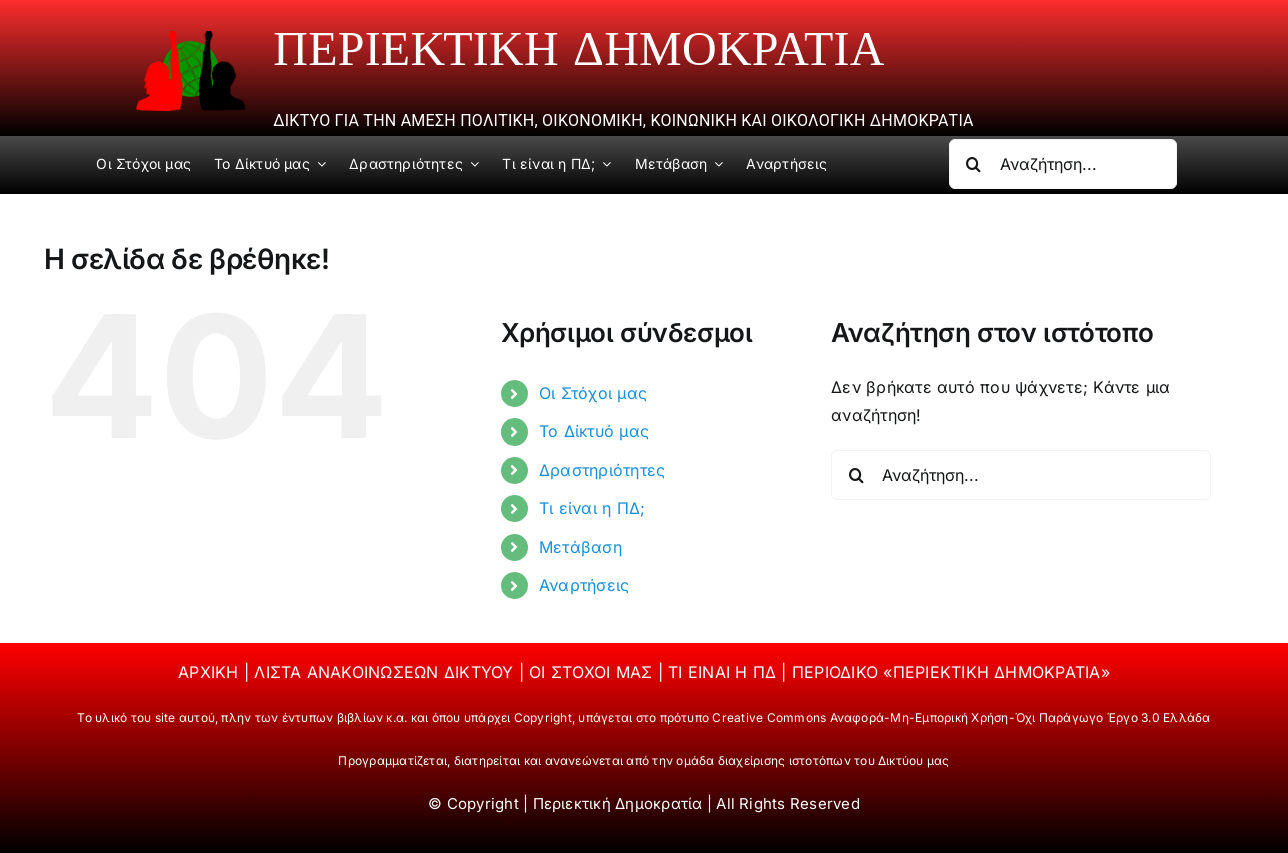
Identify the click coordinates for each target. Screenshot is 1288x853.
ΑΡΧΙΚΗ (211, 672)
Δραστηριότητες (602, 470)
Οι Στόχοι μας (593, 393)
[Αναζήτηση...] (1063, 164)
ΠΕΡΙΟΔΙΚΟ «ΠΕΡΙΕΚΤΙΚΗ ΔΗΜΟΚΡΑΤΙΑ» (951, 672)
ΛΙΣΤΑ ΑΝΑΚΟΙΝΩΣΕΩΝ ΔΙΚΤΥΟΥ (386, 672)
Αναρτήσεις (584, 585)
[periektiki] (190, 38)
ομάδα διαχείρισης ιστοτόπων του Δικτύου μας (812, 760)
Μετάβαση (580, 547)
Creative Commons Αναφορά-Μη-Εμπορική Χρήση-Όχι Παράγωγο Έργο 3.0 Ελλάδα (961, 717)
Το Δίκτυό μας (594, 431)
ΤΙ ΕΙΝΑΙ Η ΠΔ (724, 672)
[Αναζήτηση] (974, 164)
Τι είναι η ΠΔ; (592, 508)
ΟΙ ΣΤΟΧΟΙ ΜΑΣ (593, 672)
